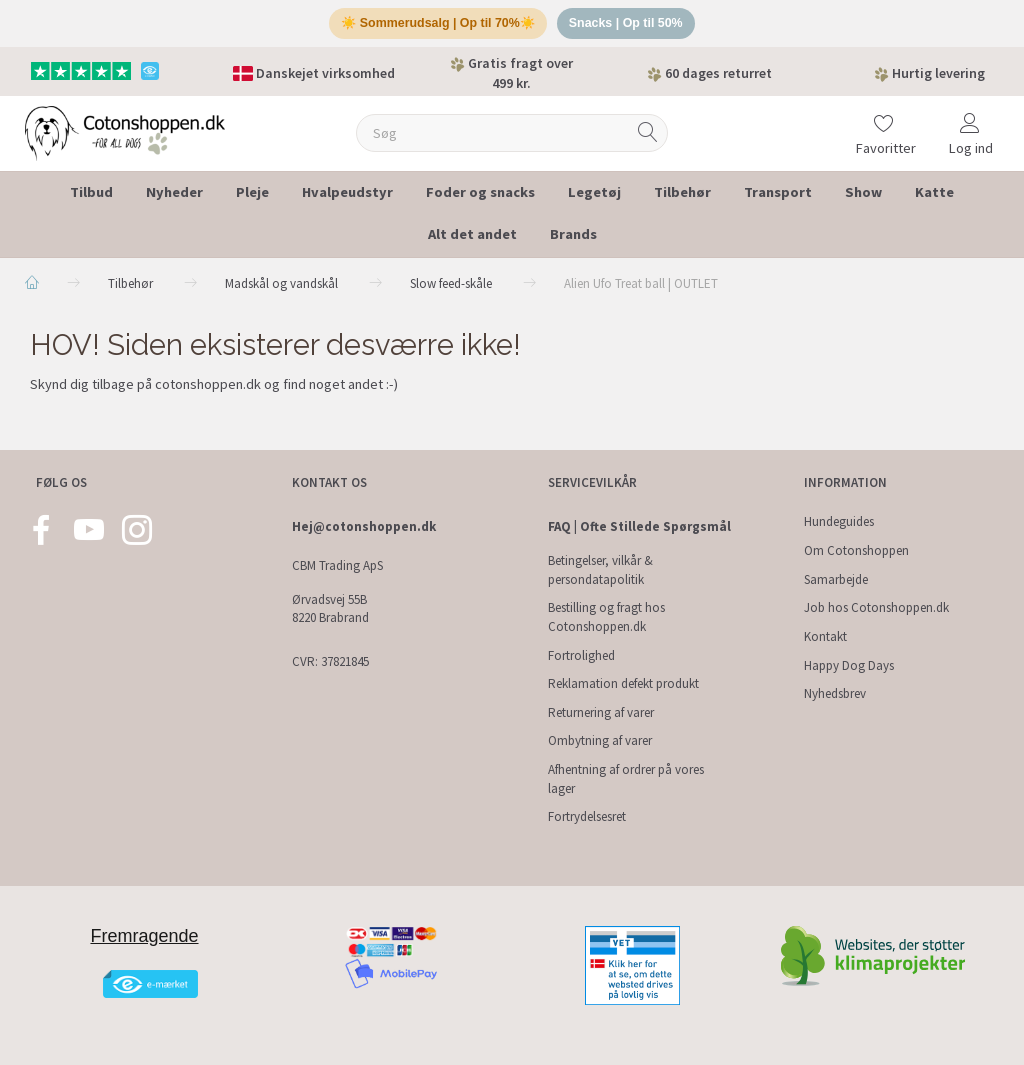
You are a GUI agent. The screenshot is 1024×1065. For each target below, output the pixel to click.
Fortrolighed (581, 655)
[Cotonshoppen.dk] (125, 135)
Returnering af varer (601, 712)
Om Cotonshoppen (856, 551)
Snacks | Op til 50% (630, 25)
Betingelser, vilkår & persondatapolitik (600, 571)
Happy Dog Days (849, 665)
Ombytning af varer (600, 741)
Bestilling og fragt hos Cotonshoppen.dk (606, 618)
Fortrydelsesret (587, 817)
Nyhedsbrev (835, 694)
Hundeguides (839, 522)
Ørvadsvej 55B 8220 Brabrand (330, 609)
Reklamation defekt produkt (623, 684)
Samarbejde (836, 579)
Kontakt (825, 636)
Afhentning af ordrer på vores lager (626, 780)
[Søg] (648, 137)
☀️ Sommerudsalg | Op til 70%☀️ (435, 25)
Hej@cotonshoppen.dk (364, 527)
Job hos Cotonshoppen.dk (876, 608)
